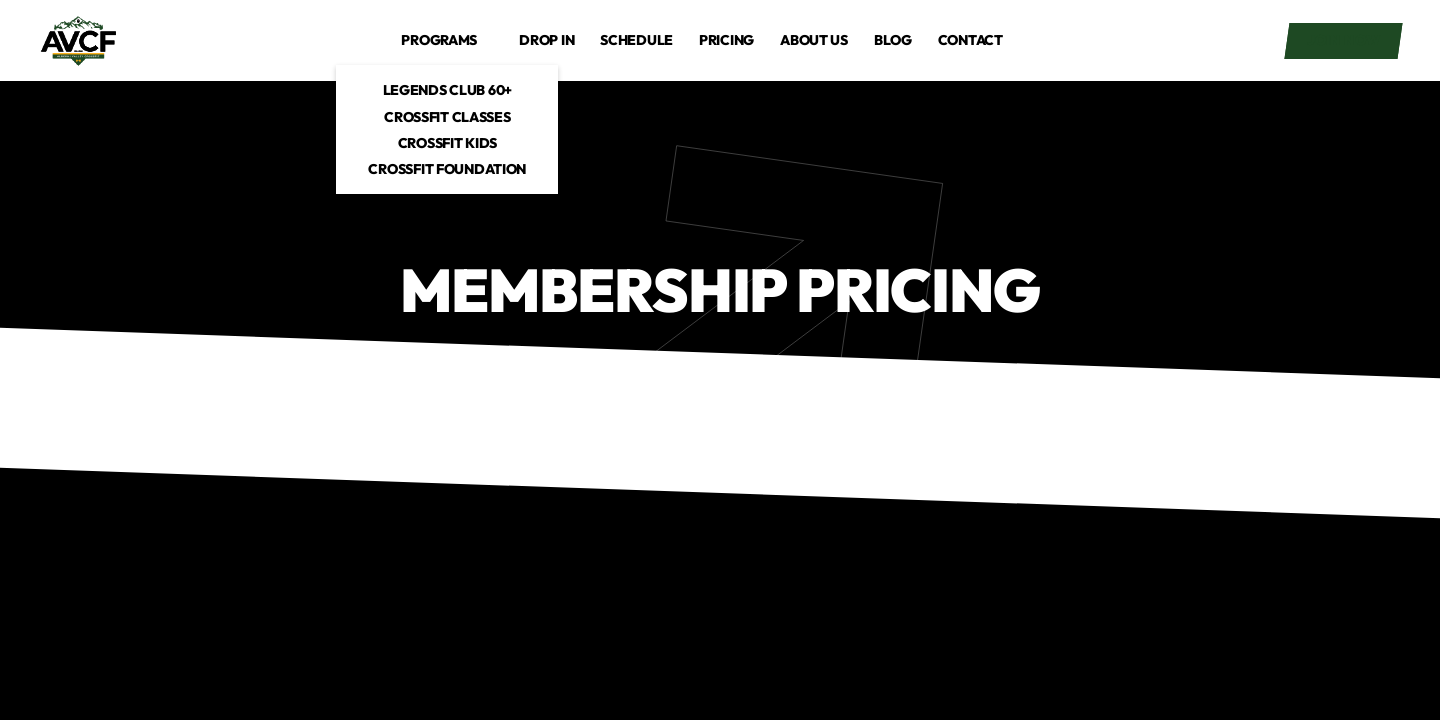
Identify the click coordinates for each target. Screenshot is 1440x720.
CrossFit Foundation (447, 169)
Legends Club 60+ (448, 90)
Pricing (726, 40)
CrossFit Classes (447, 117)
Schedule (636, 40)
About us (814, 40)
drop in (546, 40)
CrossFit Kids (447, 143)
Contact (970, 40)
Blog (893, 40)
